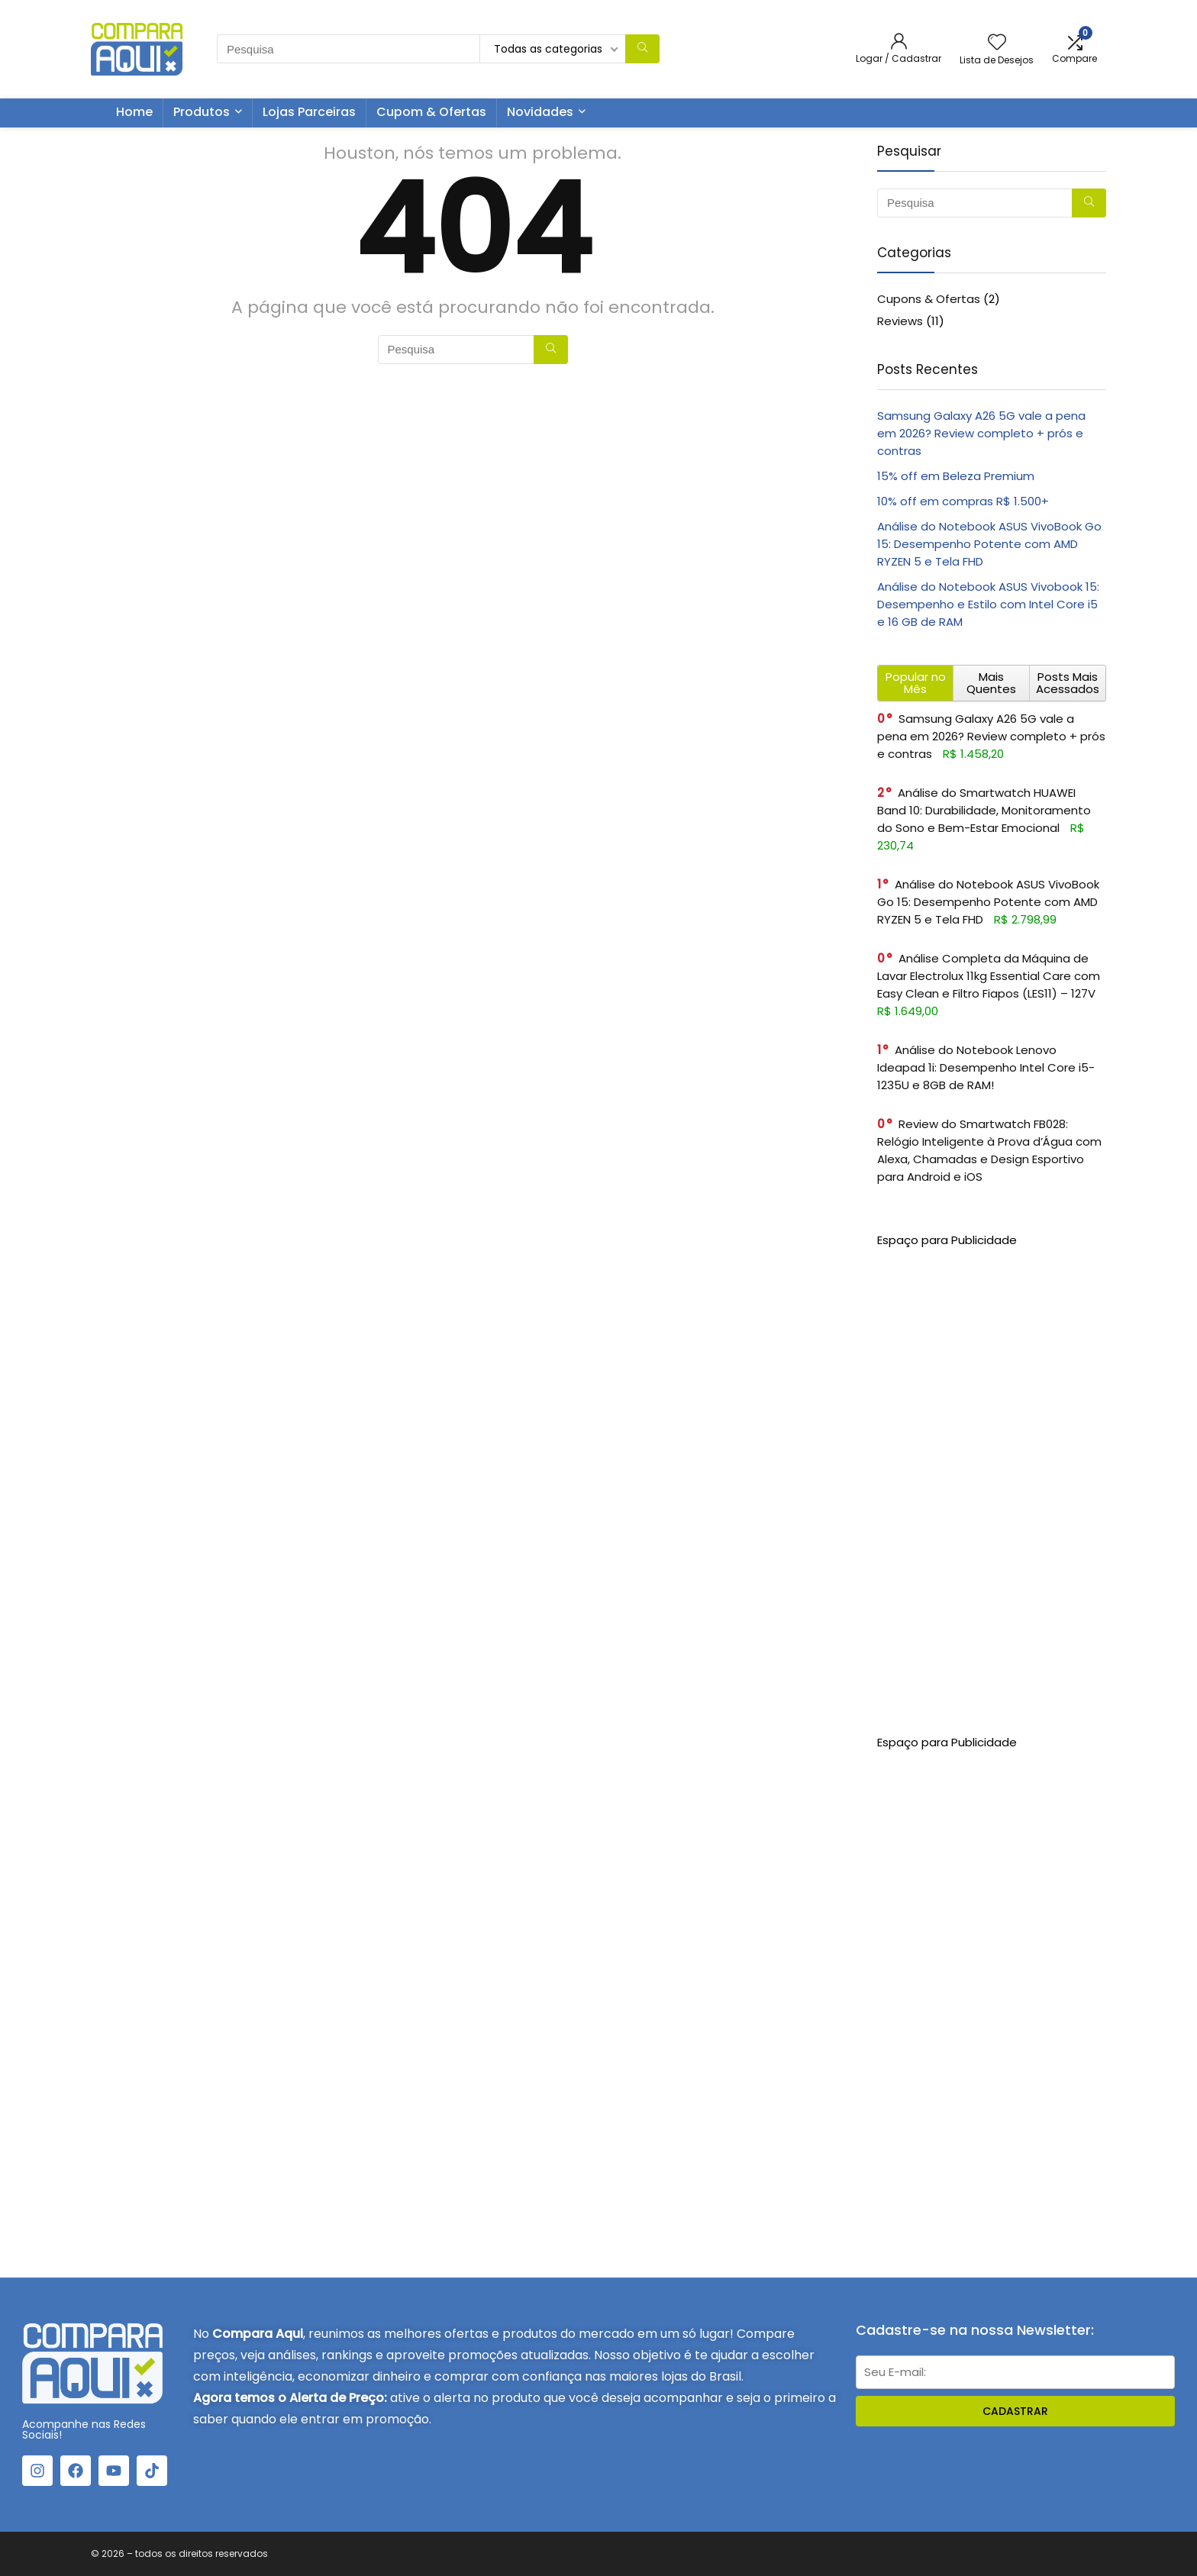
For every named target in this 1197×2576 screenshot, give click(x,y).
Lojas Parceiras (309, 112)
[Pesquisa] (642, 48)
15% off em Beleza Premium (955, 476)
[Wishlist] (997, 43)
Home (134, 112)
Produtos (201, 112)
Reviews (900, 321)
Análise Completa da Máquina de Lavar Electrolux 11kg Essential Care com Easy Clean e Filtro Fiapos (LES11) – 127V (988, 975)
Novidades (540, 112)
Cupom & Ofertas (431, 112)
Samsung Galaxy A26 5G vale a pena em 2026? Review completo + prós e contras (981, 433)
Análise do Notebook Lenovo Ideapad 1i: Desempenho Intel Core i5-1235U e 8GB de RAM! (986, 1067)
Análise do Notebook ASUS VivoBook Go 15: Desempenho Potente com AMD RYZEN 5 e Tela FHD (989, 543)
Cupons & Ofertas (928, 299)
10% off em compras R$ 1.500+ (963, 501)
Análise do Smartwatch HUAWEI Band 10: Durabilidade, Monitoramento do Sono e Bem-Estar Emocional (984, 810)
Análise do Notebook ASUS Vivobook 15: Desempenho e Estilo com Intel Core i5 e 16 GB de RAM (988, 604)
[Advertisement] (991, 1478)
